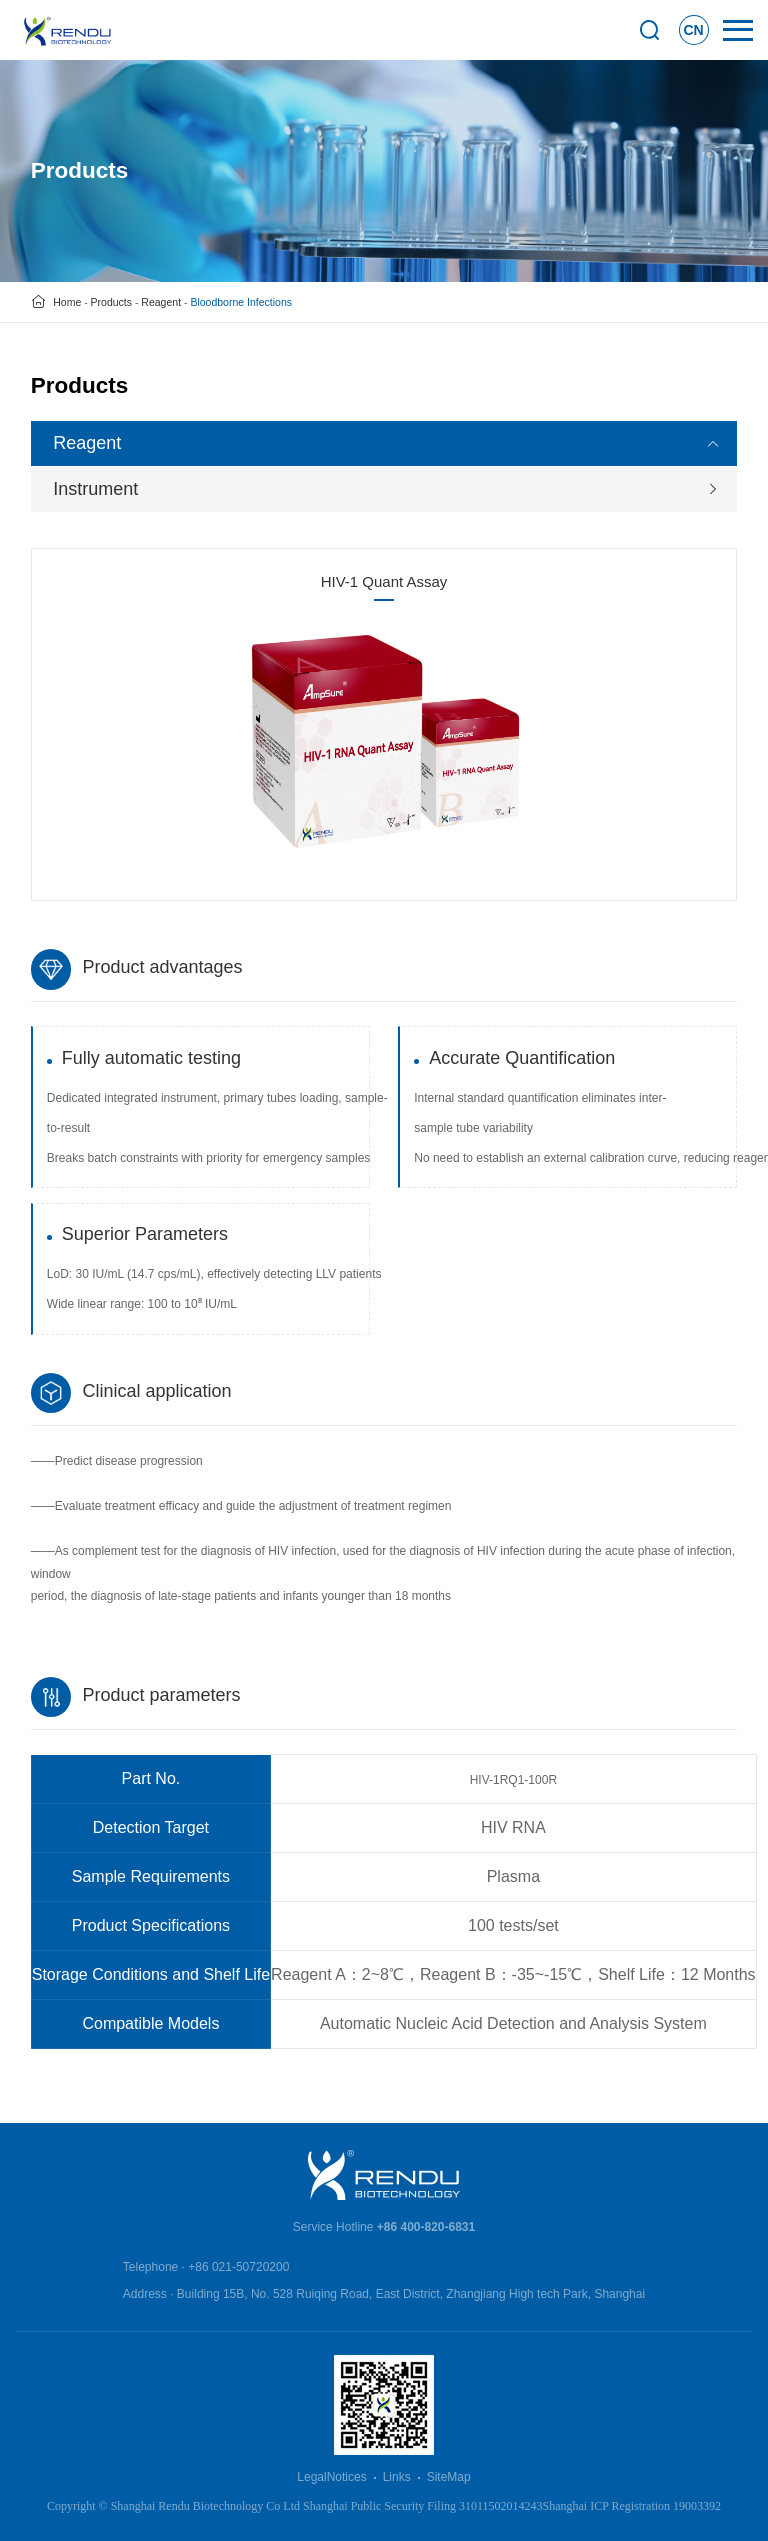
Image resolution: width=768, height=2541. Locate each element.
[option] (384, 739)
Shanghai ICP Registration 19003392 (632, 2506)
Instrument (95, 489)
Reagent (161, 302)
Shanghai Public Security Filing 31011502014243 (423, 2506)
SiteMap (449, 2477)
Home (67, 302)
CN (694, 30)
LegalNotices (331, 2477)
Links (397, 2477)
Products (111, 302)
